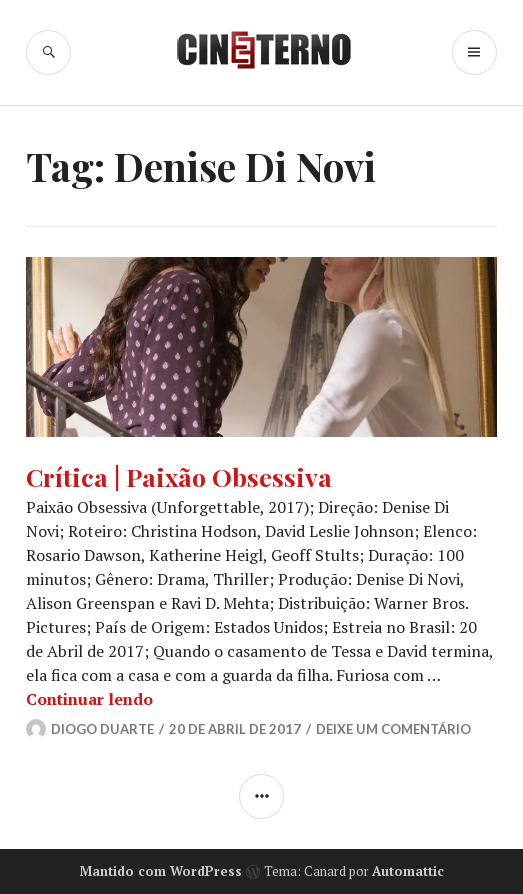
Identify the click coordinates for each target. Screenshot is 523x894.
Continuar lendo (89, 699)
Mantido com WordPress (161, 871)
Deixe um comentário (393, 729)
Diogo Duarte (102, 729)
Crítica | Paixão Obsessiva (179, 476)
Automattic (408, 871)
